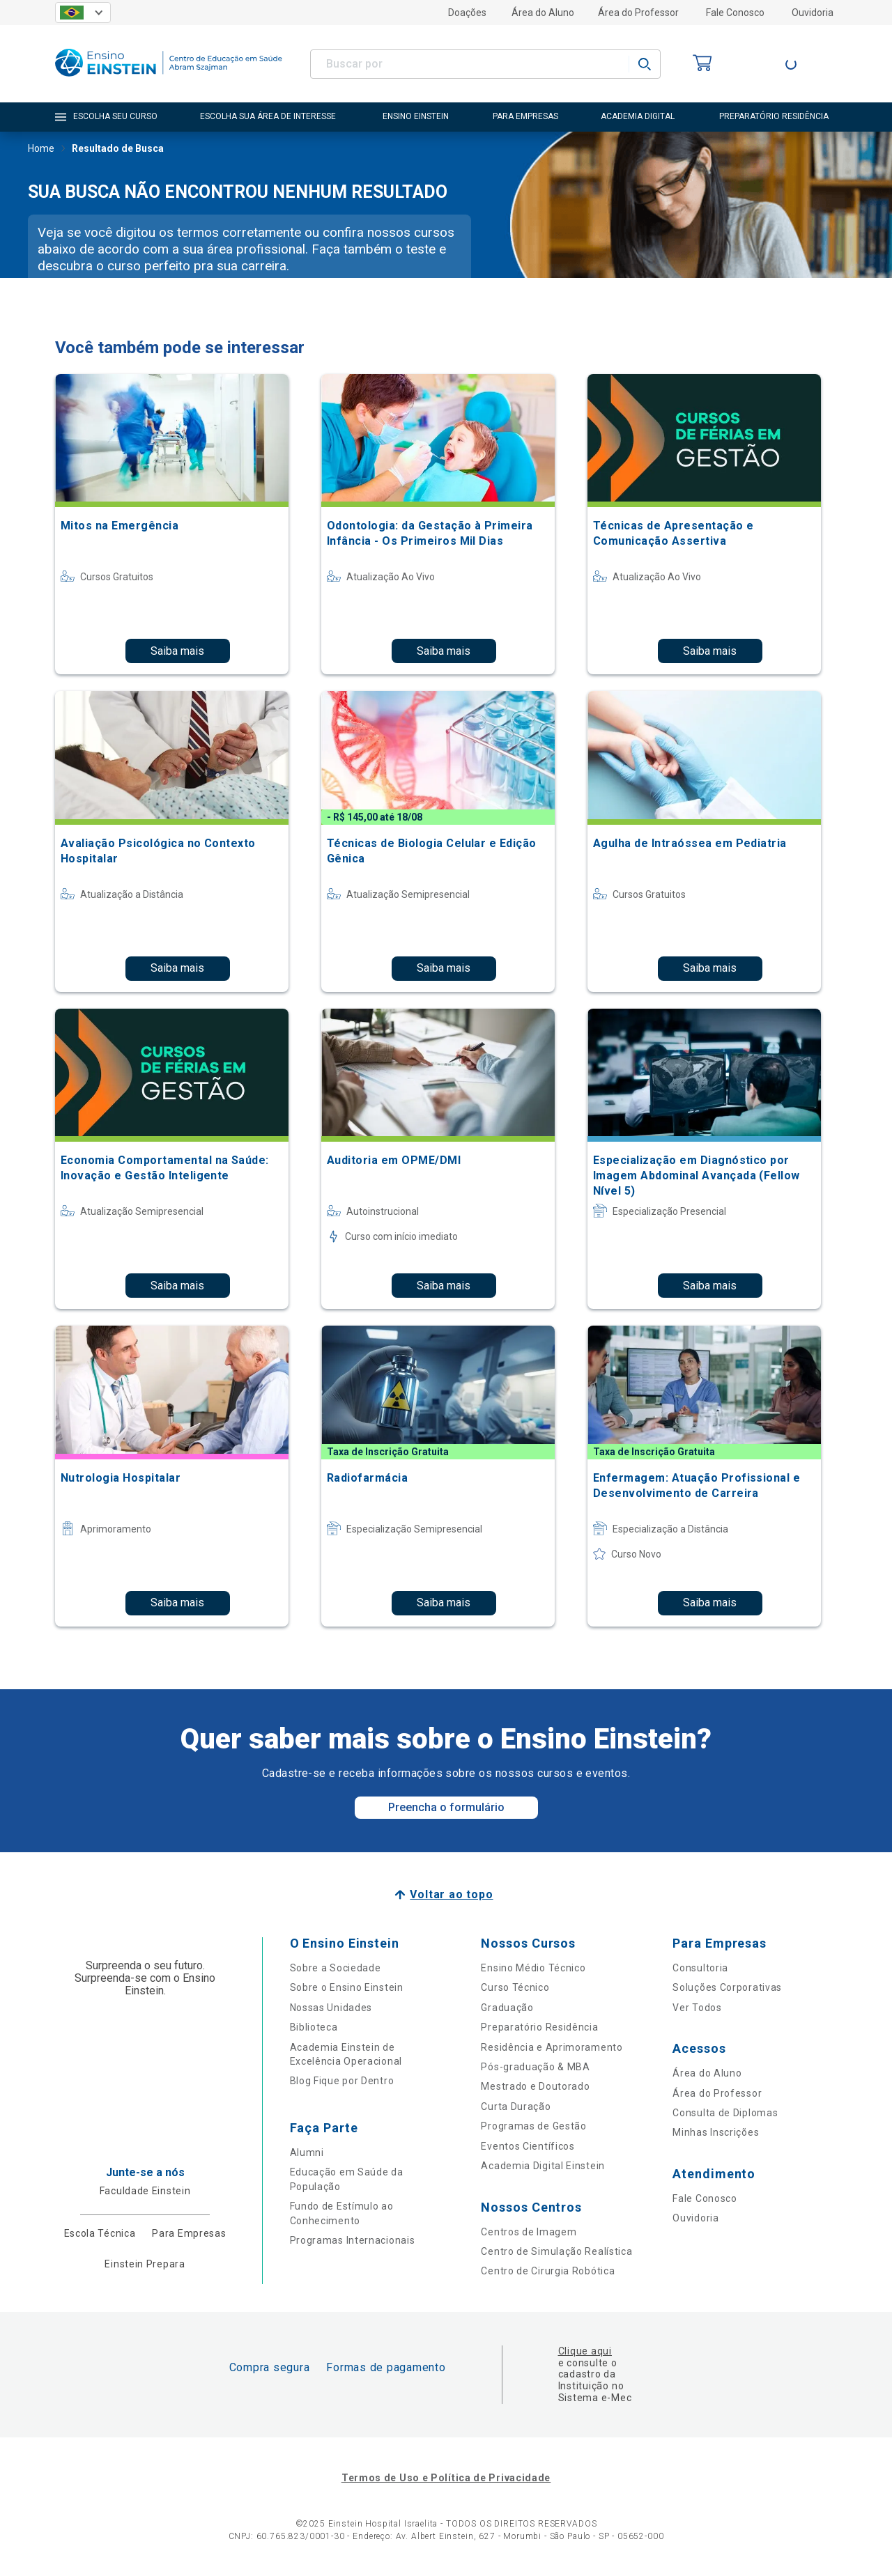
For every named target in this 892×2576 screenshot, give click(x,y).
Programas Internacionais (352, 2240)
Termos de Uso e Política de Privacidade (446, 2477)
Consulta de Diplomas (725, 2112)
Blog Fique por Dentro (342, 2080)
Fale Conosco (735, 12)
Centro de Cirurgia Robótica (548, 2270)
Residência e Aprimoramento (551, 2047)
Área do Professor (638, 12)
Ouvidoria (812, 12)
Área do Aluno (543, 12)
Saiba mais (177, 651)
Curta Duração (516, 2106)
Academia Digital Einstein (543, 2165)
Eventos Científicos (527, 2146)
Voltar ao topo (451, 1894)
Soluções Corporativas (727, 1987)
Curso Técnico (515, 1987)
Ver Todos (696, 2007)
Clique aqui (585, 2351)
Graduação (507, 2007)
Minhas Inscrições (715, 2132)
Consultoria (700, 1967)
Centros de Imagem (528, 2231)
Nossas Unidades (331, 2007)
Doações (467, 12)
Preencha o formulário (446, 1807)
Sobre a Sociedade (335, 1967)
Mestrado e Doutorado (535, 2086)
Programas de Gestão (533, 2126)
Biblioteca (314, 2027)
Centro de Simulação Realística (556, 2251)
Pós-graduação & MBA (535, 2066)
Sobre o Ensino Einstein (346, 1987)
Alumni (307, 2152)
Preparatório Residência (539, 2027)
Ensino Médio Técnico (533, 1967)
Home (41, 149)
